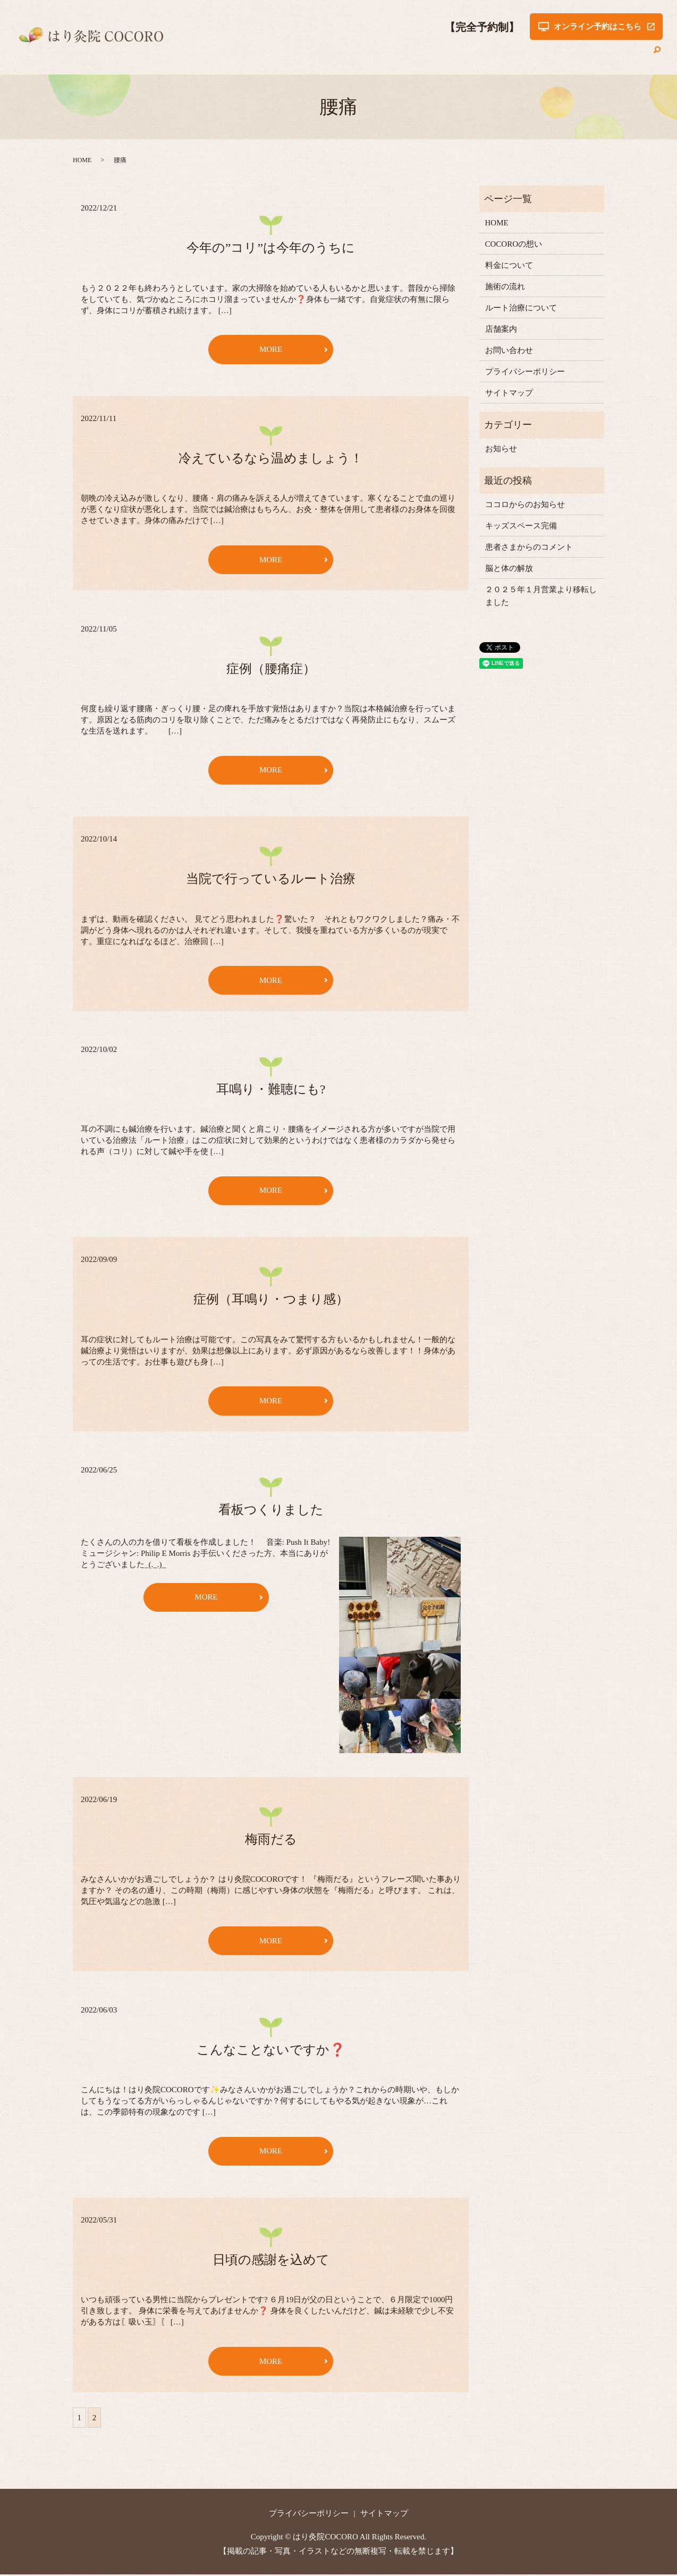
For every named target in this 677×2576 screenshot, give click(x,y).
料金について (384, 55)
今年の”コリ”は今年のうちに (271, 248)
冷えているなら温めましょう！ (271, 458)
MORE (270, 349)
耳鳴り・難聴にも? (271, 1090)
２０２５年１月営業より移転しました (541, 596)
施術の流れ (439, 55)
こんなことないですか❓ (271, 2051)
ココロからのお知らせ (525, 504)
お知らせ (501, 448)
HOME (268, 55)
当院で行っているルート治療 (271, 879)
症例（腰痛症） (271, 669)
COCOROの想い (320, 55)
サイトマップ (509, 393)
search (657, 55)
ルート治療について (505, 55)
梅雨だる (271, 1840)
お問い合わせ (620, 55)
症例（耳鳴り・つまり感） (271, 1300)
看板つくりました (271, 1511)
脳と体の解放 (509, 568)
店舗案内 (569, 55)
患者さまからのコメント (529, 547)
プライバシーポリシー (525, 371)
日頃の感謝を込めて (271, 2261)
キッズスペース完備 (521, 525)
